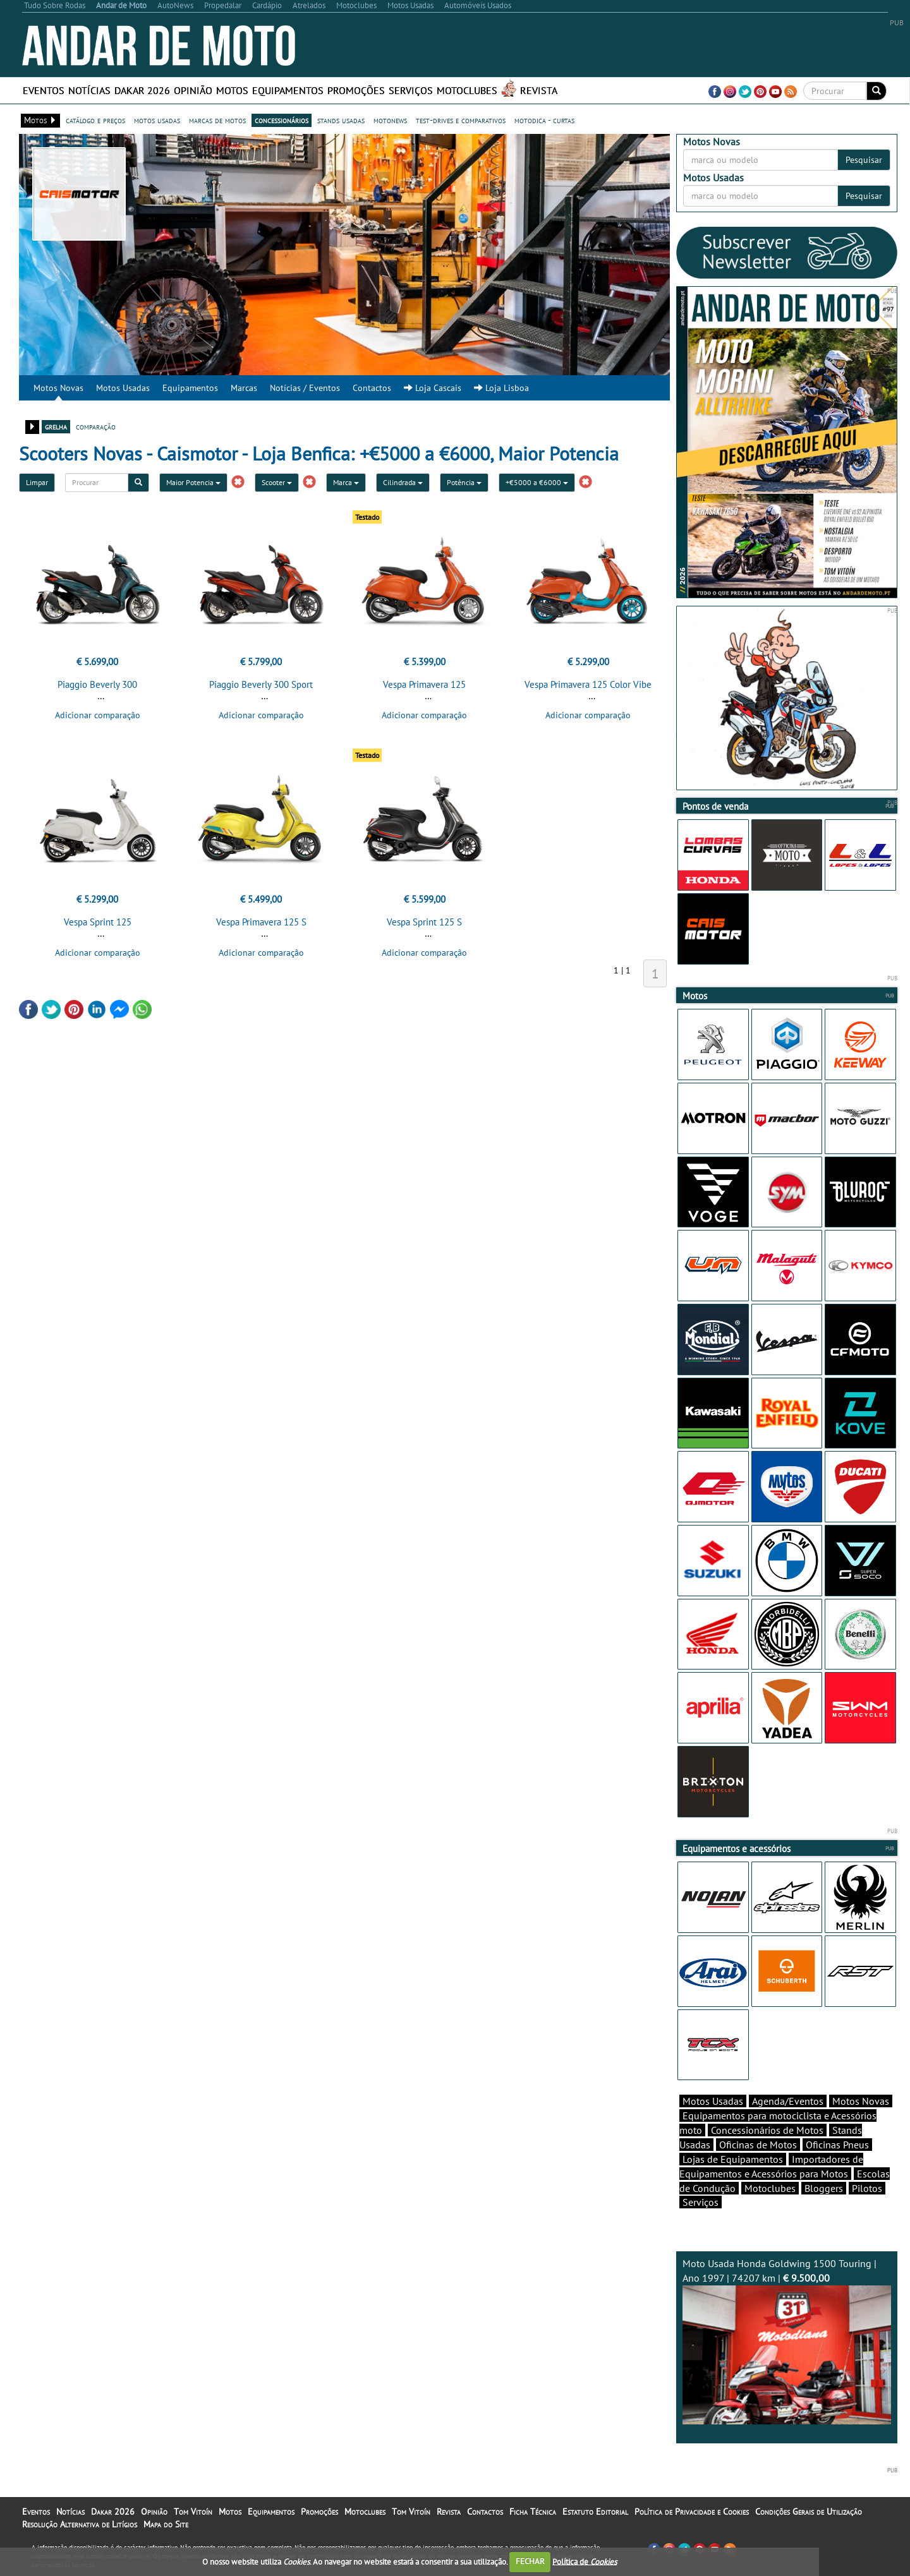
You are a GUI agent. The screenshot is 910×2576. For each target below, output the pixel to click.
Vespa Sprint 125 (97, 922)
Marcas (244, 388)
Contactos (372, 388)
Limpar (37, 482)
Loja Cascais (432, 388)
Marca (346, 482)
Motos (232, 90)
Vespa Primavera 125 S (261, 922)
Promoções (356, 90)
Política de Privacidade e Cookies (691, 2511)
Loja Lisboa (501, 388)
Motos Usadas (123, 388)
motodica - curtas (544, 120)
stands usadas (341, 120)
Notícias (89, 90)
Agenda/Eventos (787, 2101)
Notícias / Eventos (305, 388)
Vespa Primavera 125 (424, 684)
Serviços (411, 90)
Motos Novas (58, 388)
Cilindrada (403, 482)
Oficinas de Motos (758, 2144)
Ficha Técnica (532, 2511)
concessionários (281, 120)
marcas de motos (217, 120)
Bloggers (823, 2188)
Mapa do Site (165, 2524)
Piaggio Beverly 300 (97, 684)
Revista (538, 90)
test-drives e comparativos (461, 120)
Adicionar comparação (97, 715)
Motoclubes (467, 90)
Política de (584, 2561)
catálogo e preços (95, 120)
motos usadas (157, 120)
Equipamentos (288, 90)
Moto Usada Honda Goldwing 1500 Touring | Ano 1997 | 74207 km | (786, 2340)
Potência (464, 482)
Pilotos (867, 2188)
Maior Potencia (193, 482)
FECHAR (530, 2561)
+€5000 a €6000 (537, 482)
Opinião (193, 90)
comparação (96, 426)
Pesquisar (864, 160)
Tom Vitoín (193, 2511)
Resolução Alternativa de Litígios (79, 2524)
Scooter (277, 482)
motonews (390, 120)
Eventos (43, 90)
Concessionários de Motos (767, 2130)
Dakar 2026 (142, 90)
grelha (56, 426)
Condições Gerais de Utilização (808, 2511)
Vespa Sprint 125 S (424, 922)
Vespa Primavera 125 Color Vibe (588, 684)
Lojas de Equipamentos (732, 2159)
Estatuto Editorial (595, 2511)
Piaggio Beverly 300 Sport (261, 684)
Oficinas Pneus (837, 2144)
